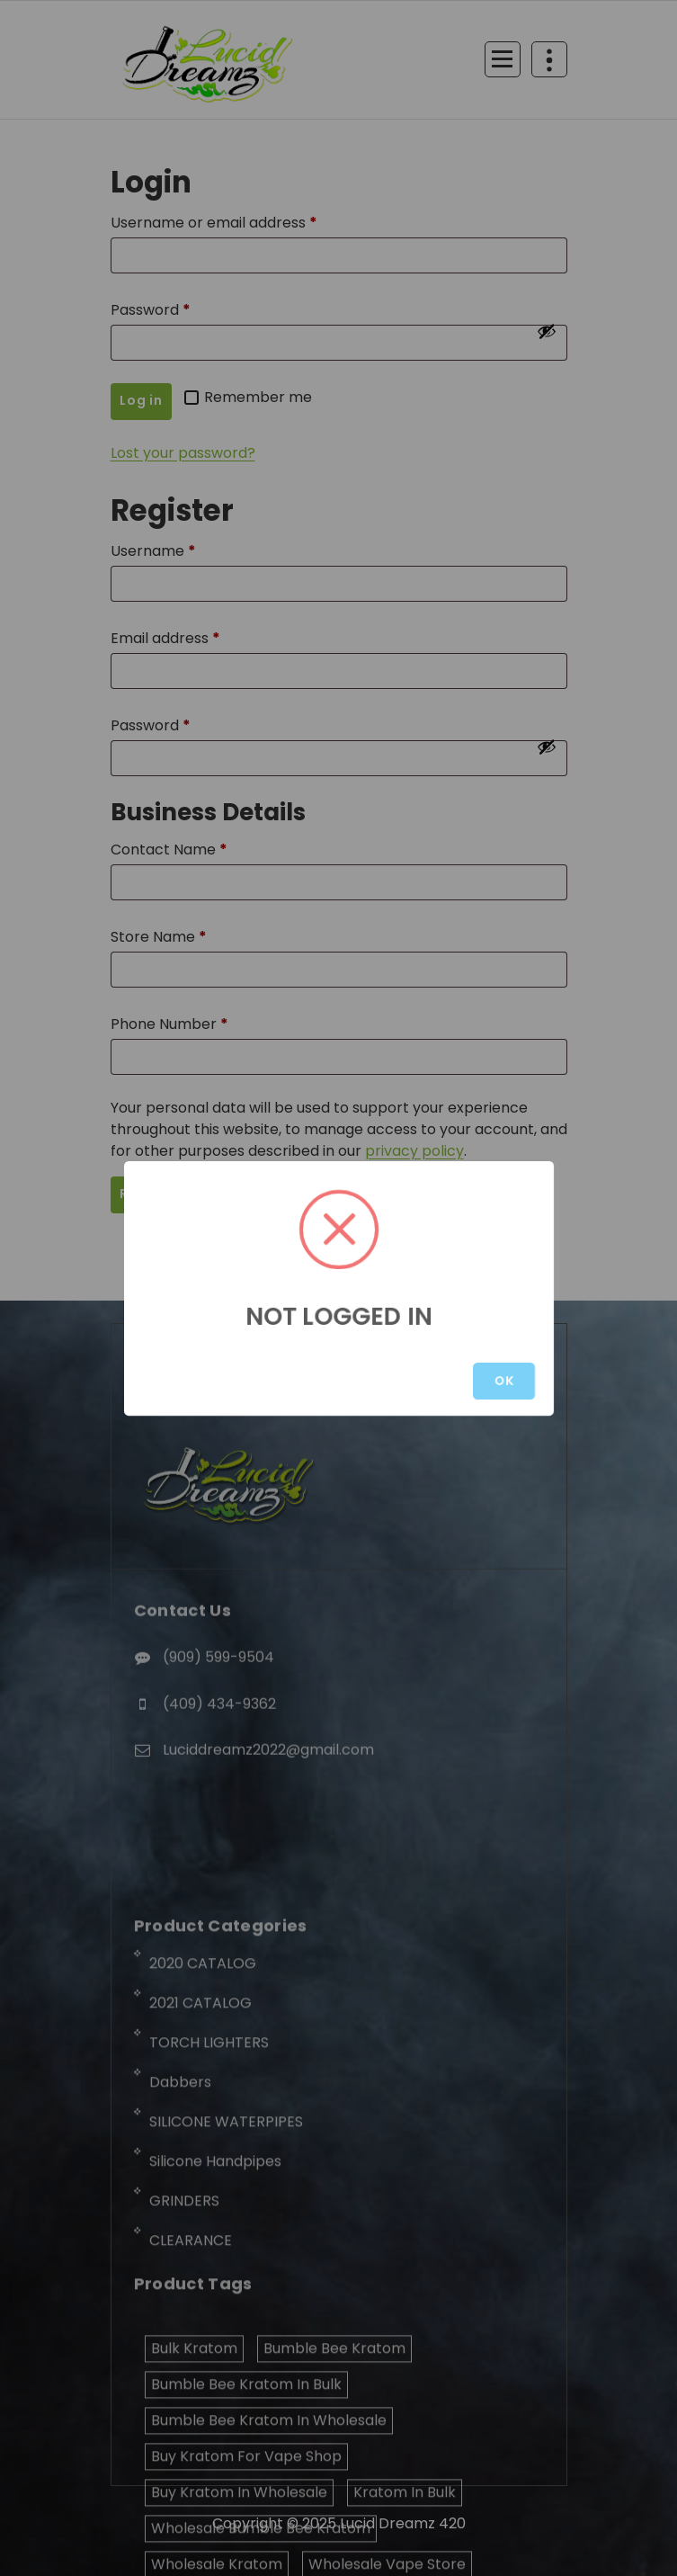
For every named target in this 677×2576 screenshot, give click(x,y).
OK (503, 1381)
